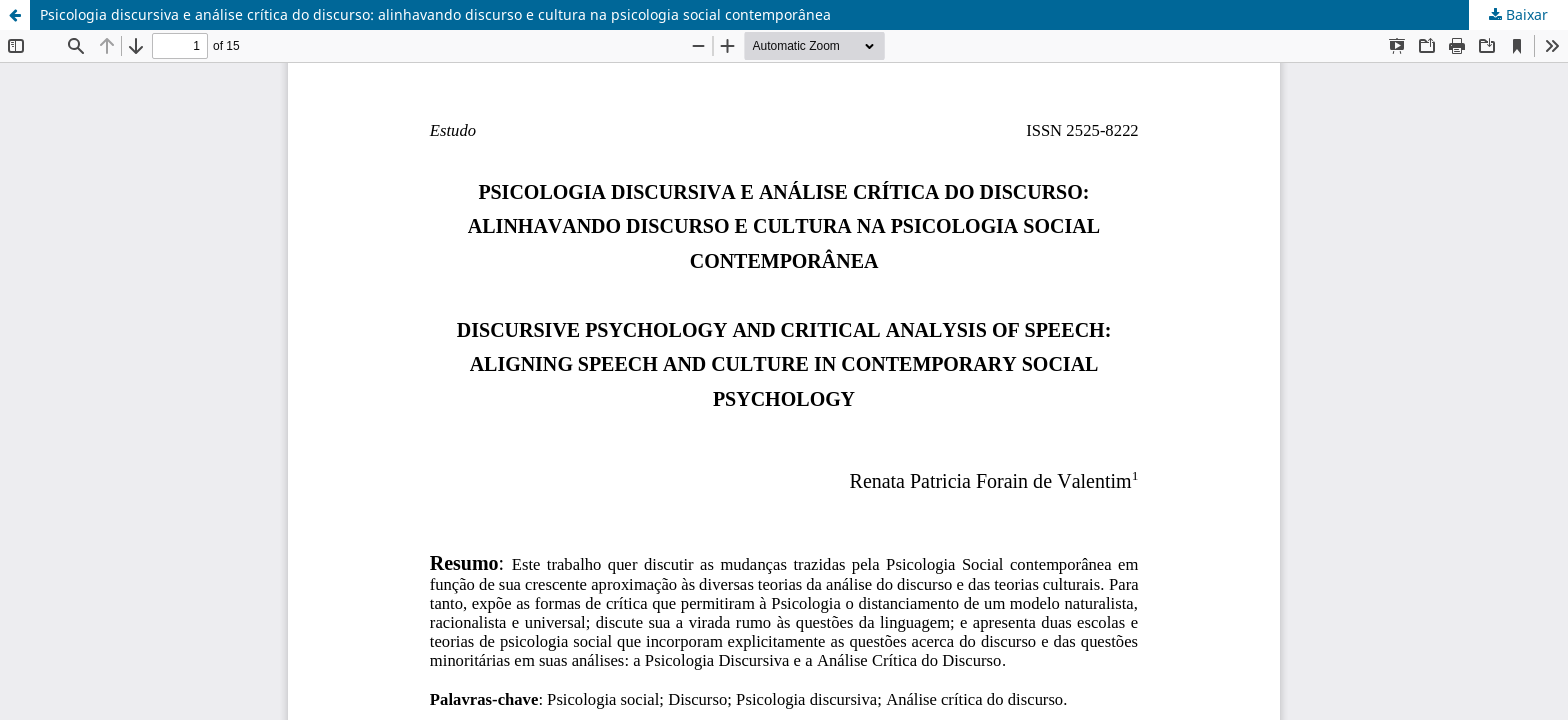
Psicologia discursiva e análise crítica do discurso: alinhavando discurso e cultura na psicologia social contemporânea (435, 14)
